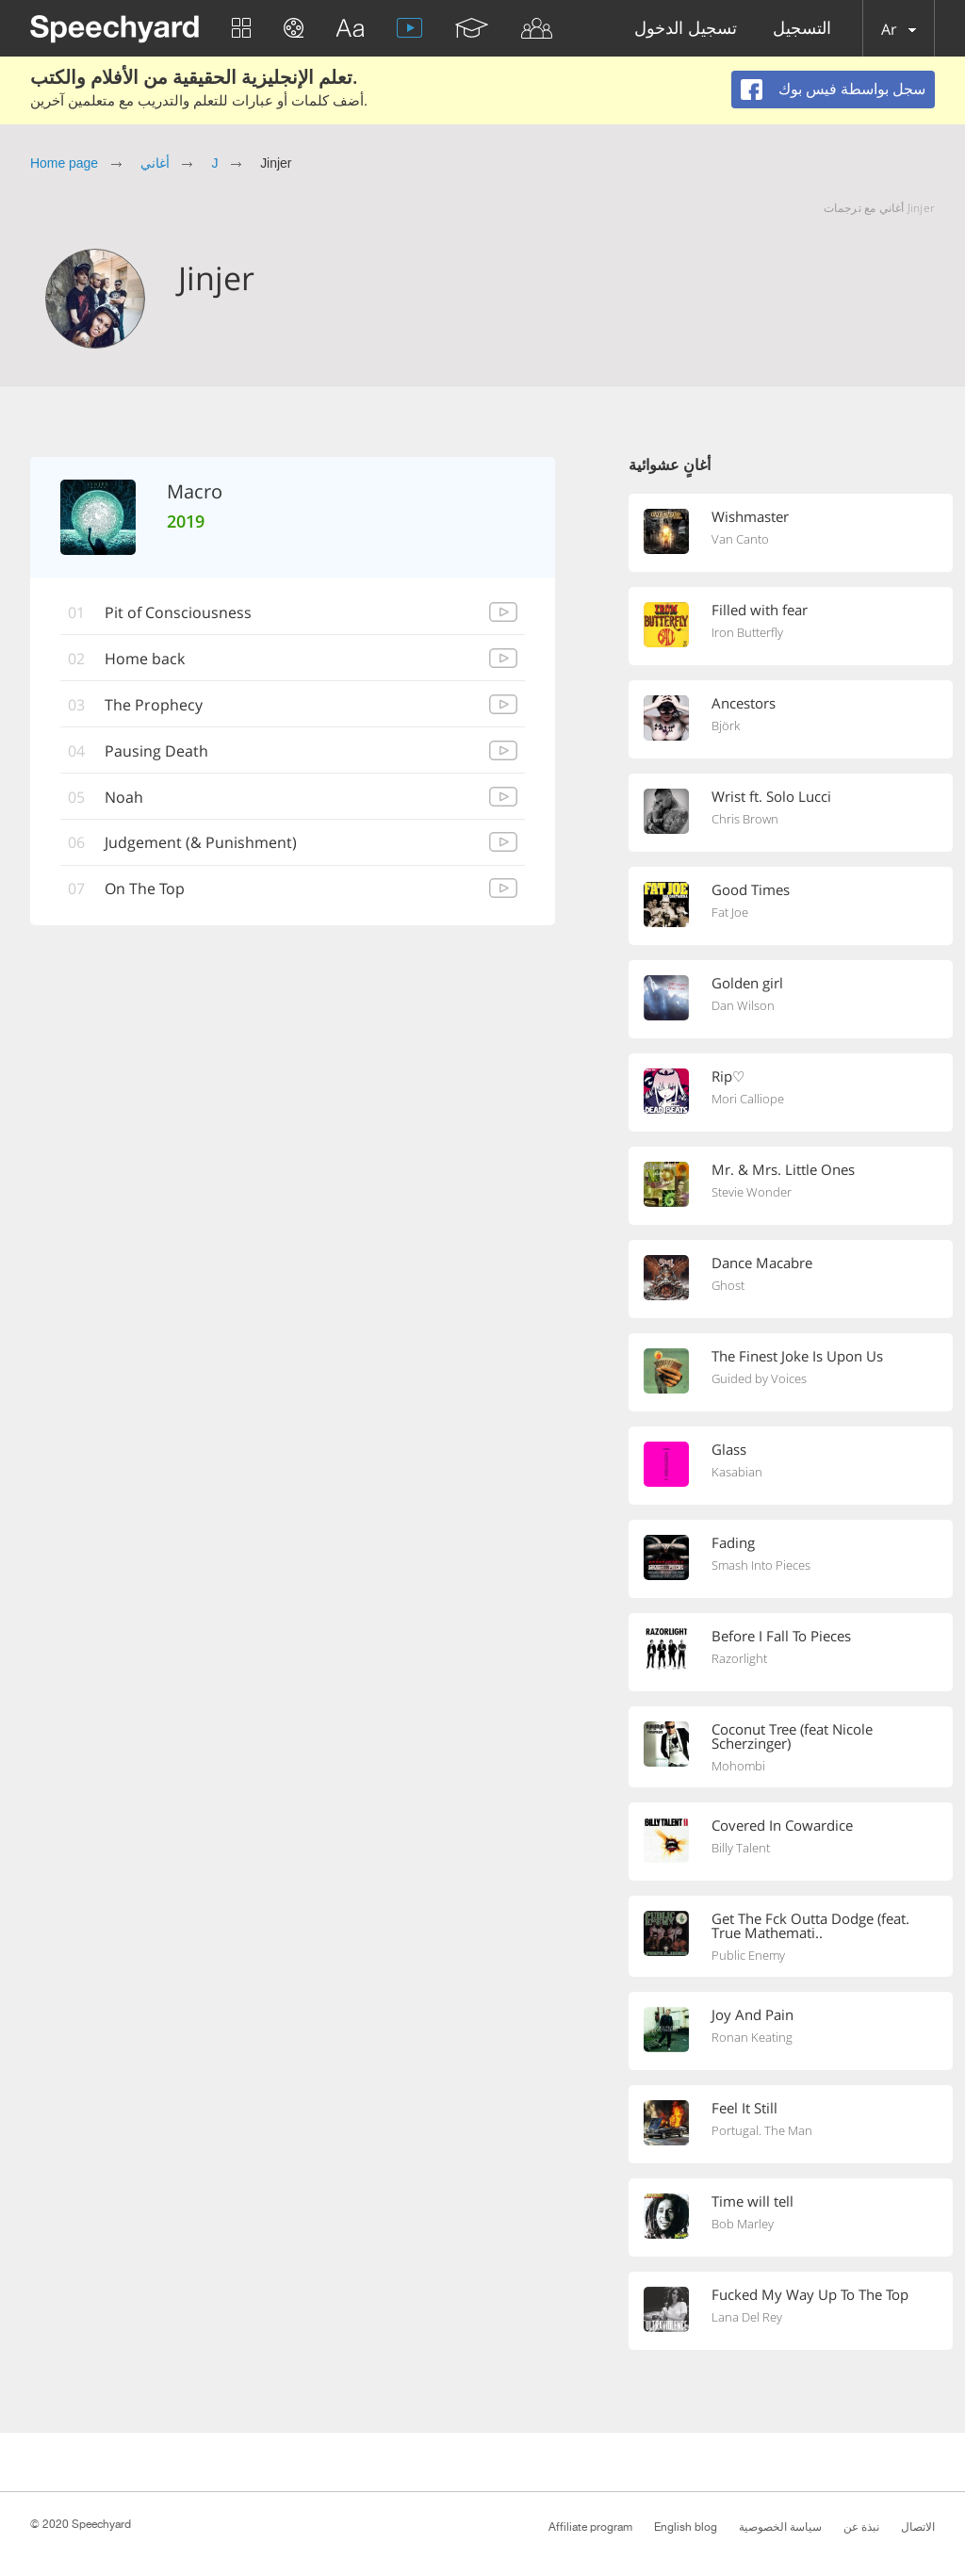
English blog (685, 2527)
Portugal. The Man (761, 2130)
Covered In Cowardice (782, 1825)
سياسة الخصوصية (780, 2527)
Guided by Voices (759, 1378)
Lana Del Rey (746, 2316)
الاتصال (918, 2527)
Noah (124, 797)
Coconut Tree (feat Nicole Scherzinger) (792, 1736)
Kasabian (736, 1471)
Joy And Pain (752, 2014)
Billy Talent (740, 1847)
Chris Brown (744, 818)
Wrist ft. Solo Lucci (771, 796)
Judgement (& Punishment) (201, 843)
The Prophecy (154, 704)
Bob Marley (742, 2223)
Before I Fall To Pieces (781, 1635)
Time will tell (752, 2201)
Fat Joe (729, 912)
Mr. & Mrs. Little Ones (783, 1169)
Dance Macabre (761, 1262)
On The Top (145, 889)
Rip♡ (727, 1076)
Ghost (727, 1285)
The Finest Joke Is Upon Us (797, 1355)
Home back (145, 658)
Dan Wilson (743, 1005)
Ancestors (743, 702)
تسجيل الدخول (685, 29)
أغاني (155, 163)
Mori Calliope (747, 1098)
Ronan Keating (752, 2037)
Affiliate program (590, 2527)
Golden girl (747, 982)
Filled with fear (759, 609)
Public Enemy (748, 1955)
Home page (64, 163)
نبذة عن (861, 2527)
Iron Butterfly (747, 632)
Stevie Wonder (751, 1191)
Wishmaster (750, 516)
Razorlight (739, 1658)
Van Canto (740, 538)
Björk (725, 725)
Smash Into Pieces (760, 1565)
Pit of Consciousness (178, 612)
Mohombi (738, 1765)
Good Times (750, 889)
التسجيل (802, 29)
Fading (733, 1542)
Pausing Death (156, 751)
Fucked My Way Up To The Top (809, 2294)
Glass (728, 1449)
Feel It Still (744, 2107)
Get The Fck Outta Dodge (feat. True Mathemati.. (810, 1925)
